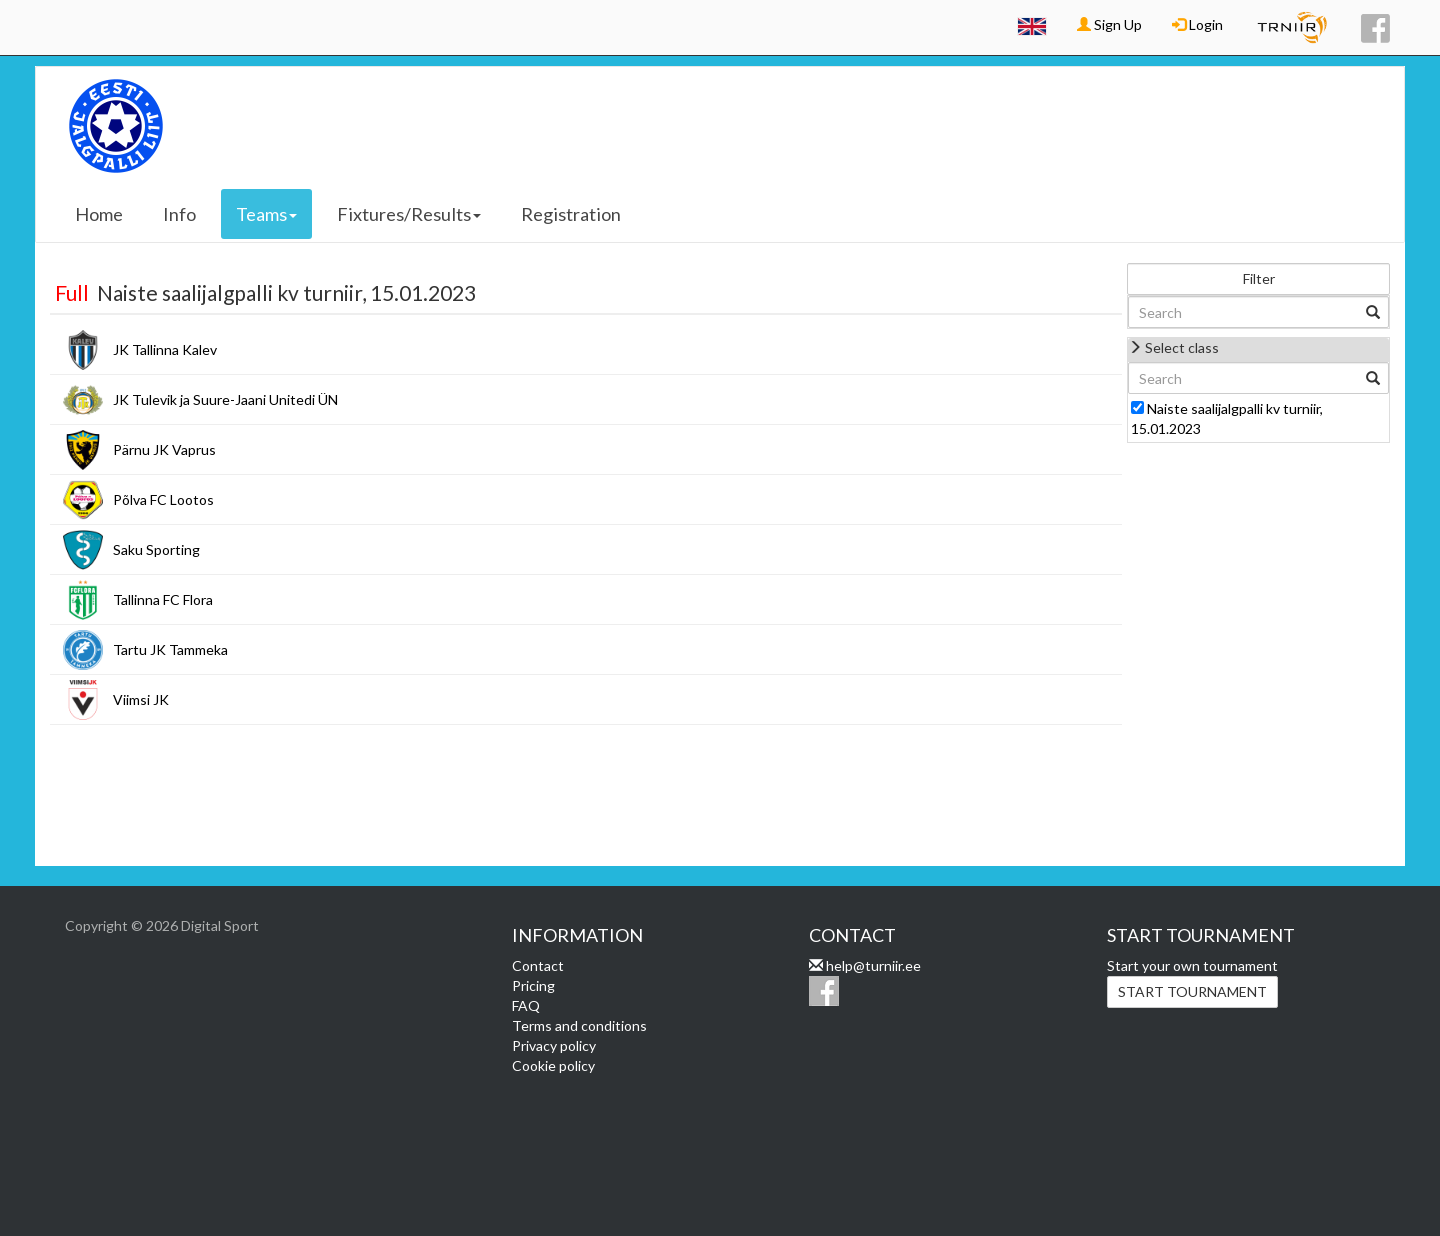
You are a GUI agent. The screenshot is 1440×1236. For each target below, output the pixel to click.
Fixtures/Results (409, 214)
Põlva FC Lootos (163, 499)
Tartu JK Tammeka (170, 649)
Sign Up (1109, 24)
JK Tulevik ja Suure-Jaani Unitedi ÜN (225, 399)
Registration (571, 214)
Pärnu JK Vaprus (164, 449)
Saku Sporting (156, 549)
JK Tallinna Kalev (165, 349)
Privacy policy (554, 1045)
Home (99, 214)
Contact (538, 965)
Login (1197, 24)
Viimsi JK (141, 699)
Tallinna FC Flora (163, 599)
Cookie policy (553, 1065)
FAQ (526, 1005)
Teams (266, 214)
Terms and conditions (579, 1025)
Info (179, 214)
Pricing (533, 985)
